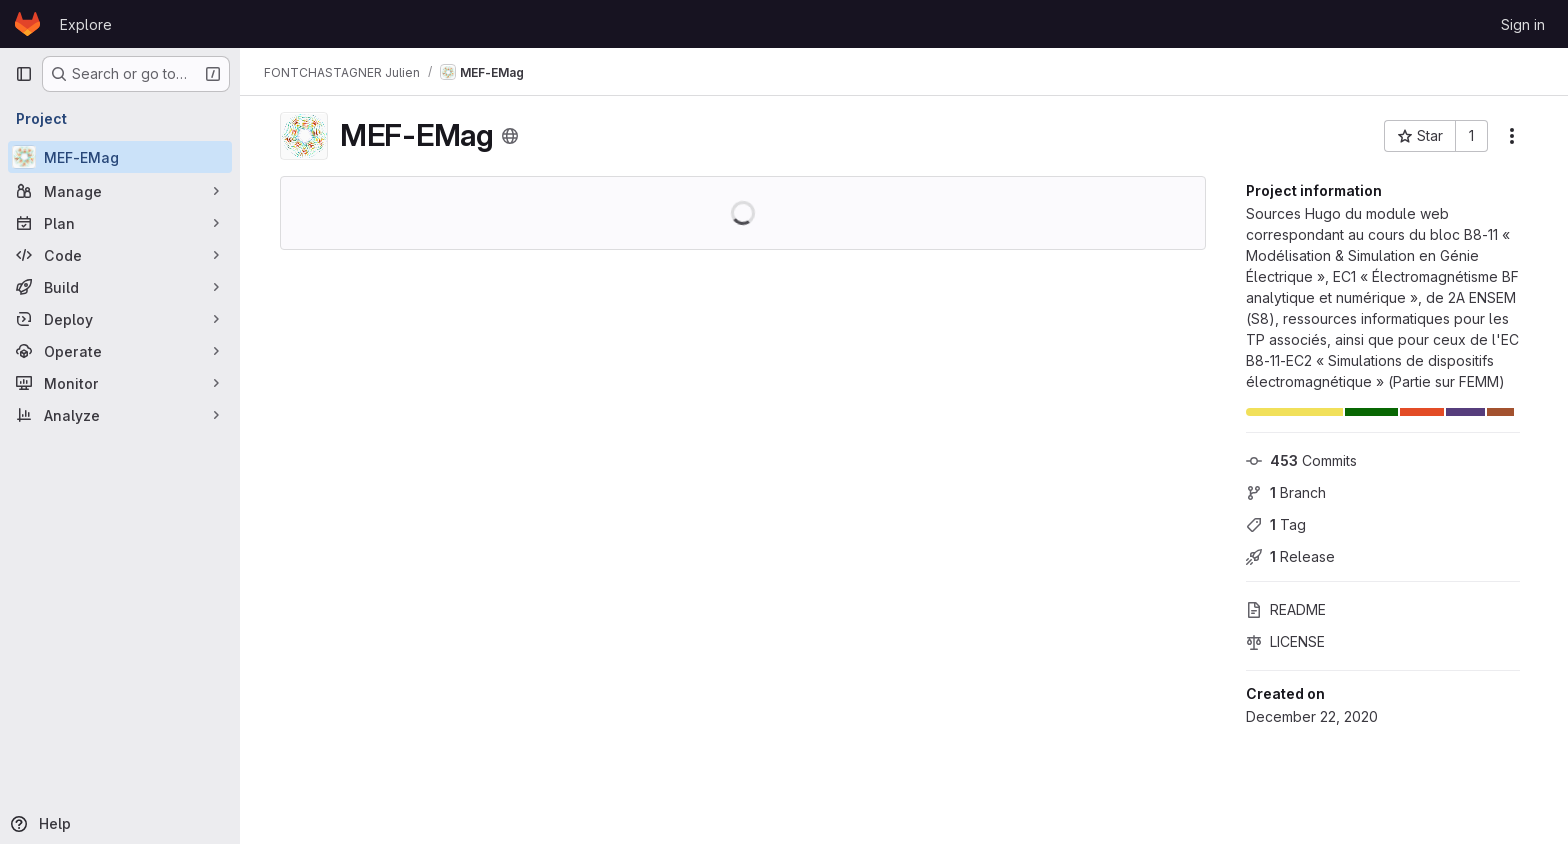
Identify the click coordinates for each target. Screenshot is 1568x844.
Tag (1276, 524)
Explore (86, 24)
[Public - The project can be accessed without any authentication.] (510, 136)
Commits (1301, 460)
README (1286, 609)
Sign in (1523, 24)
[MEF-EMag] (120, 157)
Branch (1286, 492)
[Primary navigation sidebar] (24, 74)
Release (1290, 556)
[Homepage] (27, 24)
